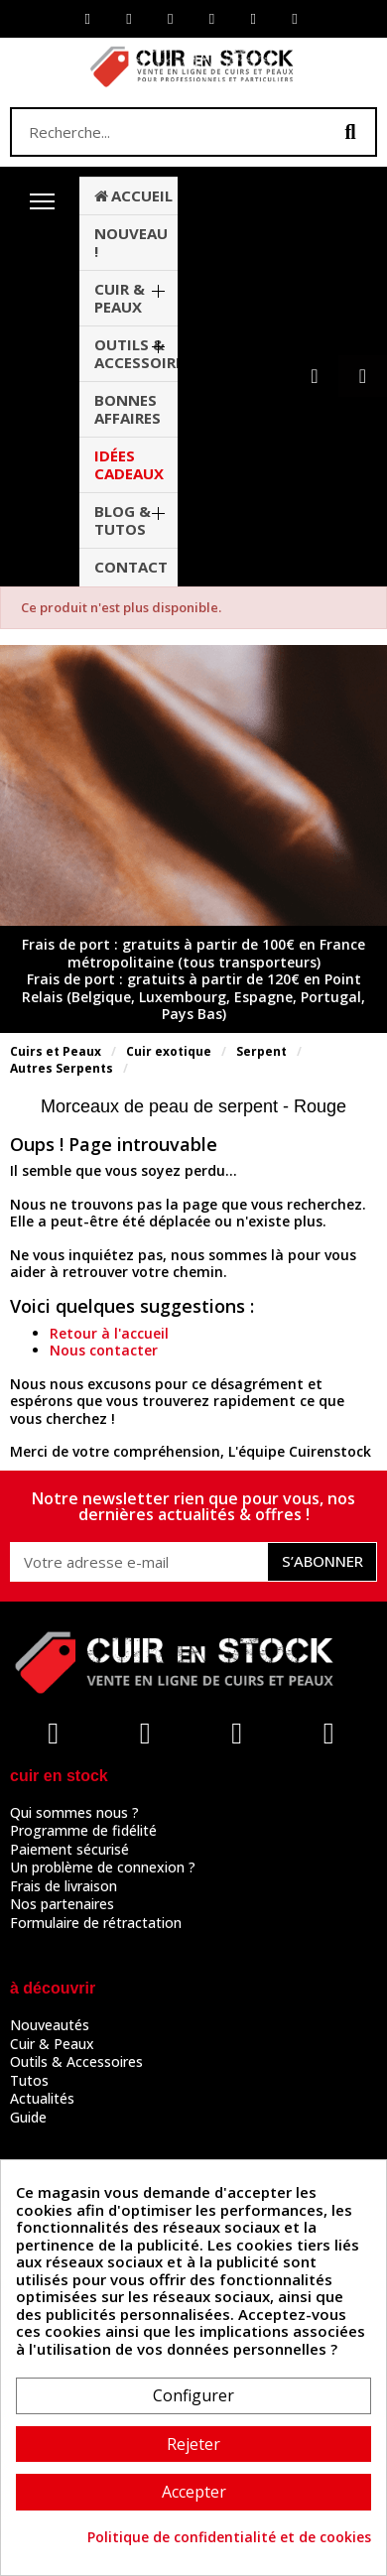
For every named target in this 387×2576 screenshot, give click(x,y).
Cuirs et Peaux (55, 1051)
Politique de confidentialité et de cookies (229, 2537)
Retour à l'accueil (109, 1333)
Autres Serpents (61, 1068)
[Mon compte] (314, 376)
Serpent (261, 1051)
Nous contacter (104, 1350)
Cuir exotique (168, 1051)
